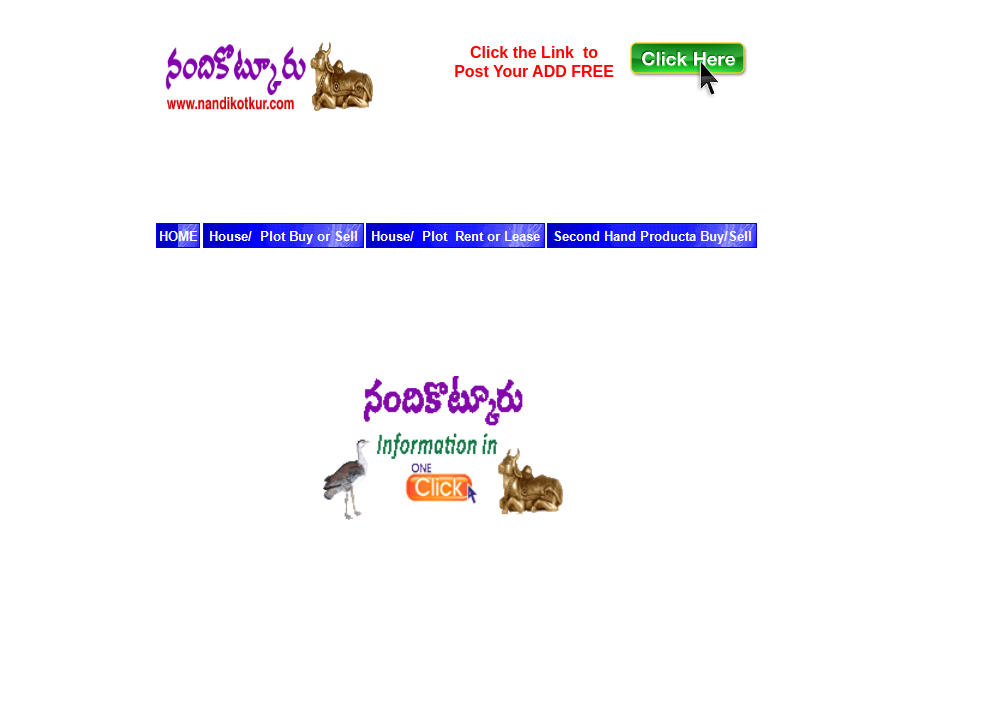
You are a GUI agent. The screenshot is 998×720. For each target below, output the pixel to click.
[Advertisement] (399, 163)
